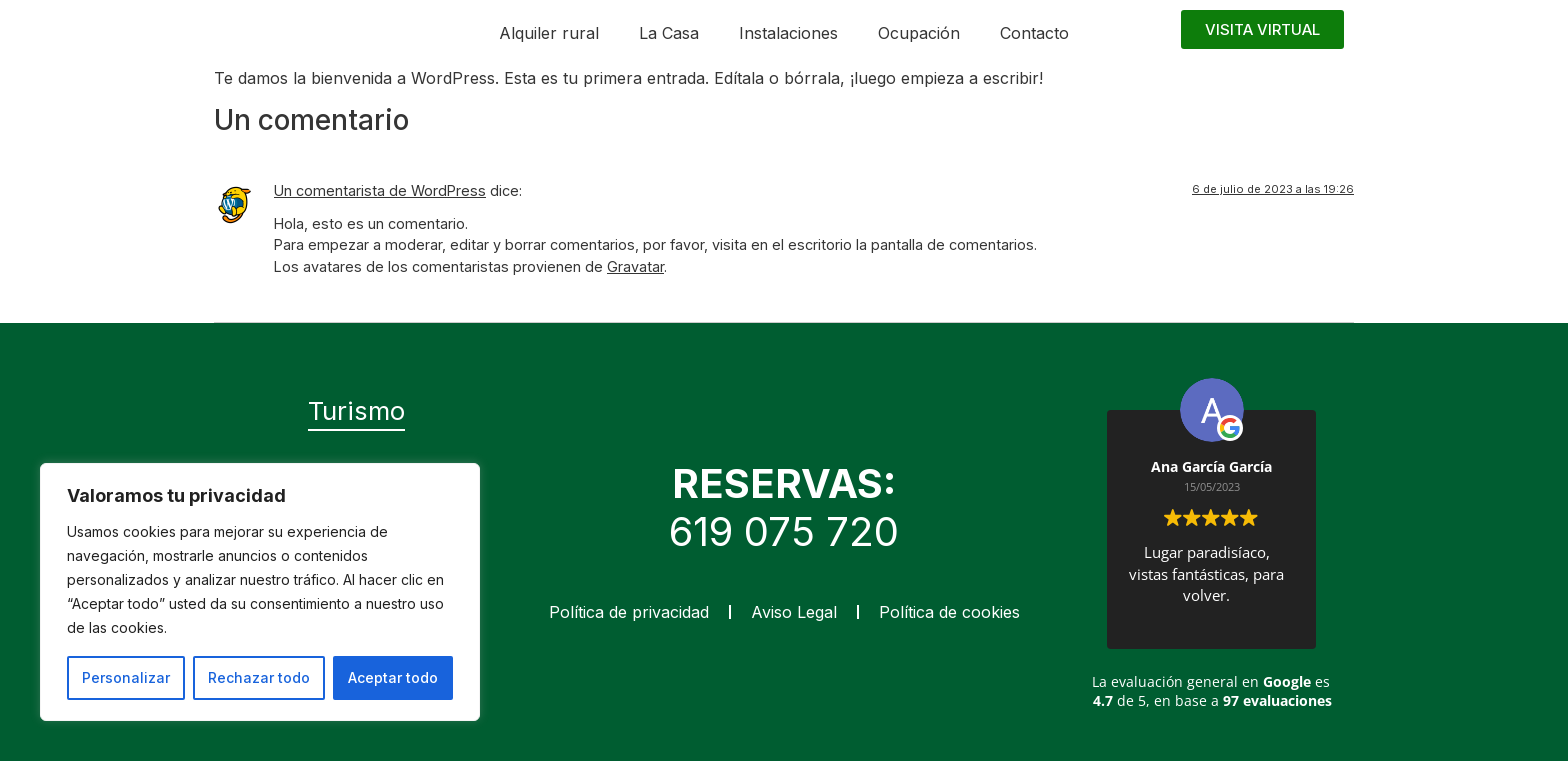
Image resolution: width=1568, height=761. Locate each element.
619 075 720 (784, 531)
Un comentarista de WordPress (380, 190)
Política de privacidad (629, 612)
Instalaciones (788, 33)
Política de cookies (949, 612)
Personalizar (126, 677)
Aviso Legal (794, 612)
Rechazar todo (259, 677)
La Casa (669, 33)
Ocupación (919, 33)
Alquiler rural (549, 33)
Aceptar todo (393, 677)
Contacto (1034, 33)
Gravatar (635, 266)
